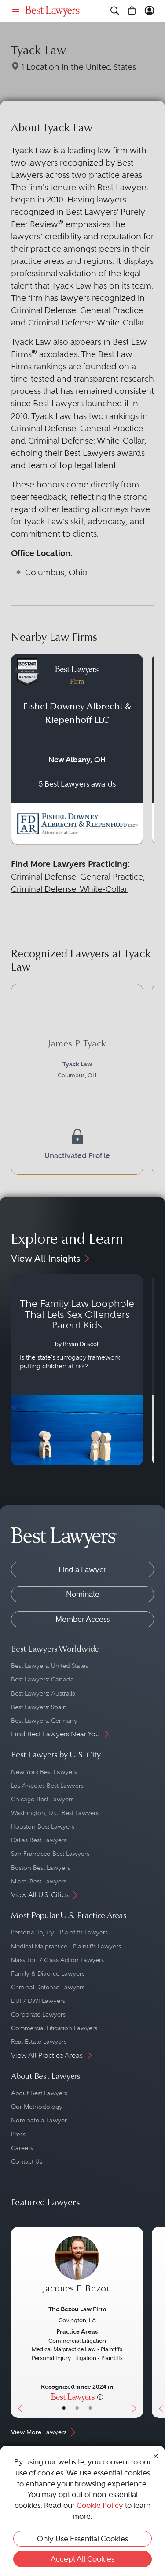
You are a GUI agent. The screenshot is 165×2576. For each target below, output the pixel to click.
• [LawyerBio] (77, 2408)
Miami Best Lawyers (38, 1881)
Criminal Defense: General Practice (77, 877)
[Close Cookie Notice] (155, 2455)
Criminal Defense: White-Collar (69, 889)
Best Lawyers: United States (49, 1665)
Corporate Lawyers (38, 2014)
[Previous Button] (17, 2322)
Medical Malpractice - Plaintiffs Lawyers (66, 1946)
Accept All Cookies (82, 2558)
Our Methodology (36, 2106)
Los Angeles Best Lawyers (47, 1785)
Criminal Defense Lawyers (47, 1987)
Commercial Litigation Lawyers (54, 2027)
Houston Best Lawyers (42, 1826)
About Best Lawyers (39, 2092)
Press (18, 2134)
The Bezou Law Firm (77, 2309)
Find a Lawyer (82, 1569)
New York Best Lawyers (44, 1771)
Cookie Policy (100, 2505)
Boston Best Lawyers (40, 1867)
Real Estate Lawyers (38, 2041)
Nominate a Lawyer (39, 2120)
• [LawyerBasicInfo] (64, 2408)
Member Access (82, 1619)
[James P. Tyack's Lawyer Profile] (77, 1061)
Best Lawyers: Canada (42, 1679)
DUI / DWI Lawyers (38, 2000)
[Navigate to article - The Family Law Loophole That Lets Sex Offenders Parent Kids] (77, 1369)
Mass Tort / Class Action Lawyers (57, 1959)
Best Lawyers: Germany (44, 1720)
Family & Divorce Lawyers (47, 1973)
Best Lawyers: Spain (39, 1706)
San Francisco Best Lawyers (50, 1853)
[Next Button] (136, 2322)
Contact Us (26, 2161)
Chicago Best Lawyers (42, 1799)
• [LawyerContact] (90, 2408)
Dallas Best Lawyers (38, 1840)
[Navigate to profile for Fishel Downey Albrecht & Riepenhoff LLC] (77, 749)
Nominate (82, 1594)
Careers (22, 2147)
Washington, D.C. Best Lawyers (55, 1812)
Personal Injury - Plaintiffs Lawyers (59, 1932)
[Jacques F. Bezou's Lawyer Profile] (77, 2269)
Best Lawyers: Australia (43, 1693)
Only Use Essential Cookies (82, 2538)
